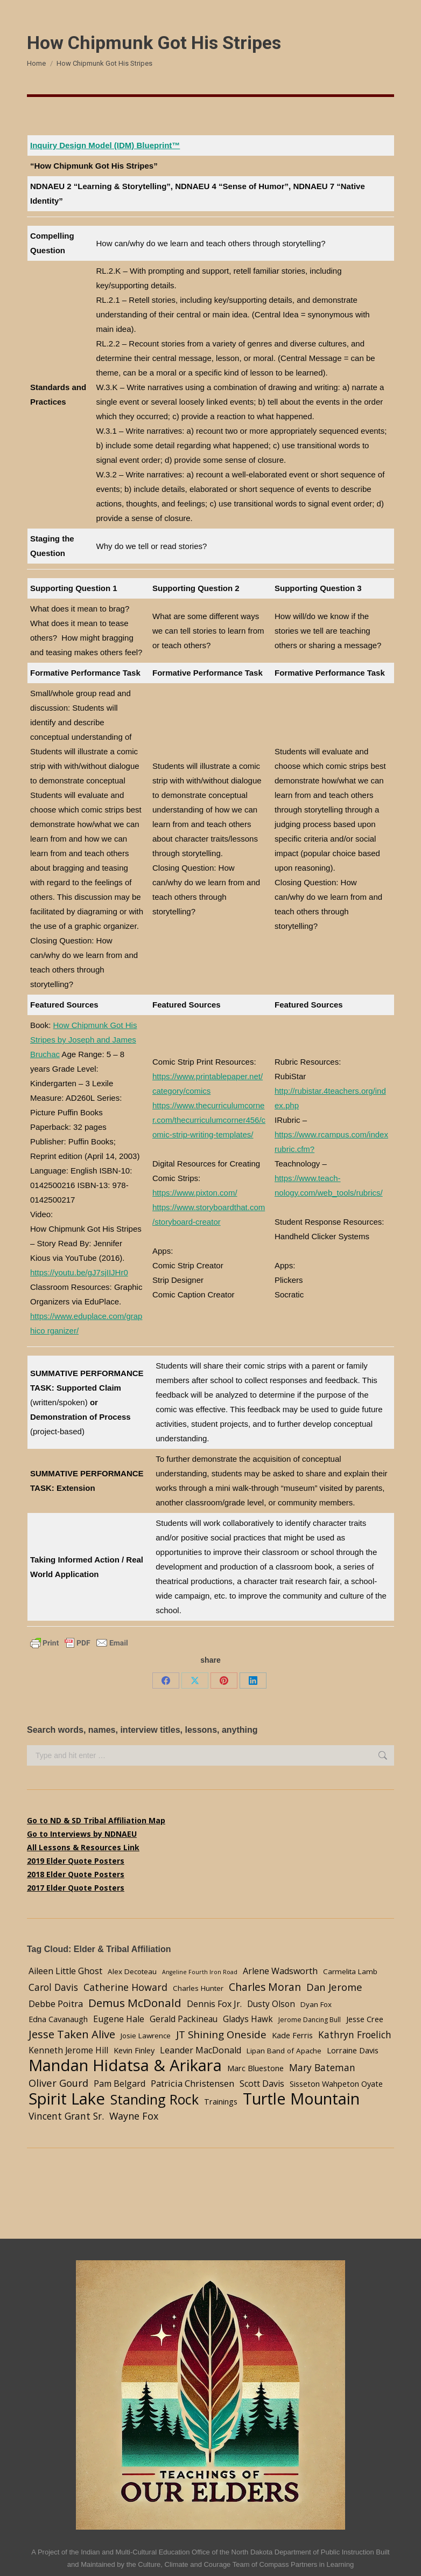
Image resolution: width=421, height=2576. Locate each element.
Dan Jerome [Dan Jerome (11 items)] (334, 1987)
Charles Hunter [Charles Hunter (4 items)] (198, 1988)
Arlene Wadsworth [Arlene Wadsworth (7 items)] (280, 1971)
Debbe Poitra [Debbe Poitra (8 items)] (56, 2003)
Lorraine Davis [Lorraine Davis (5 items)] (352, 2050)
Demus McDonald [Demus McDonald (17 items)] (134, 2003)
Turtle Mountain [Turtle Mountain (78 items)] (301, 2098)
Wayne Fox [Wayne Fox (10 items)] (133, 2115)
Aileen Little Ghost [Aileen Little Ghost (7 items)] (65, 1971)
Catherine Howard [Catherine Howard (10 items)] (125, 1987)
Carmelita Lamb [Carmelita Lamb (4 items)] (350, 1971)
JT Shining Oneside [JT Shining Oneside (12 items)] (221, 2034)
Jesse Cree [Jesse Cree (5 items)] (364, 2018)
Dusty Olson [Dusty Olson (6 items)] (271, 2004)
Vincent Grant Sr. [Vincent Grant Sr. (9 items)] (66, 2115)
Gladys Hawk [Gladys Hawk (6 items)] (248, 2019)
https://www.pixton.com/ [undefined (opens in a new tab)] (194, 1192)
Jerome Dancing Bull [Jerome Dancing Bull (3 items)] (309, 2019)
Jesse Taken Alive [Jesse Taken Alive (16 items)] (72, 2034)
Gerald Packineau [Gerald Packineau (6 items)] (183, 2019)
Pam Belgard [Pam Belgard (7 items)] (119, 2083)
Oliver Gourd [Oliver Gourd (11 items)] (58, 2082)
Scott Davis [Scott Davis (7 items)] (262, 2083)
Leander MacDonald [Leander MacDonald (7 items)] (200, 2050)
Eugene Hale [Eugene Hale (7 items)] (118, 2019)
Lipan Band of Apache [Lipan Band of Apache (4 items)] (284, 2051)
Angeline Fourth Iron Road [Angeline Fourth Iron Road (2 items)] (199, 1972)
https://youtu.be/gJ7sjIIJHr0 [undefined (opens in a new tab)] (79, 1272)
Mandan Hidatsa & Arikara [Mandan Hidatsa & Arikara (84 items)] (125, 2065)
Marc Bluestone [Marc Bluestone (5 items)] (255, 2068)
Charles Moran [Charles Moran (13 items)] (265, 1987)
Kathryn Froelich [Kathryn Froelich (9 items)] (354, 2034)
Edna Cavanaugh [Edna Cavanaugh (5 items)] (58, 2018)
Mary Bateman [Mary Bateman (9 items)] (322, 2067)
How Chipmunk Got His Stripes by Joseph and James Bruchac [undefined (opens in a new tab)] (83, 1039)
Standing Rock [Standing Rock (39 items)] (154, 2099)
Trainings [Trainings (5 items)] (220, 2101)
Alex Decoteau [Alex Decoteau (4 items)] (132, 1971)
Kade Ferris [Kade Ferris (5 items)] (292, 2035)
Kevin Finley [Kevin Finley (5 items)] (134, 2050)
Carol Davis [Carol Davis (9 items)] (53, 1987)
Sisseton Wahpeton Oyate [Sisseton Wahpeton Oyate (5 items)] (336, 2083)
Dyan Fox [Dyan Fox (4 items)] (316, 2004)
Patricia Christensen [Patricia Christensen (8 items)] (192, 2083)
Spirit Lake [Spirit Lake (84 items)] (67, 2099)
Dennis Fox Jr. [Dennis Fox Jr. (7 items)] (214, 2004)
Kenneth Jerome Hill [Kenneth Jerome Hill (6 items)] (68, 2050)
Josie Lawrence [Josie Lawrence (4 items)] (146, 2035)
